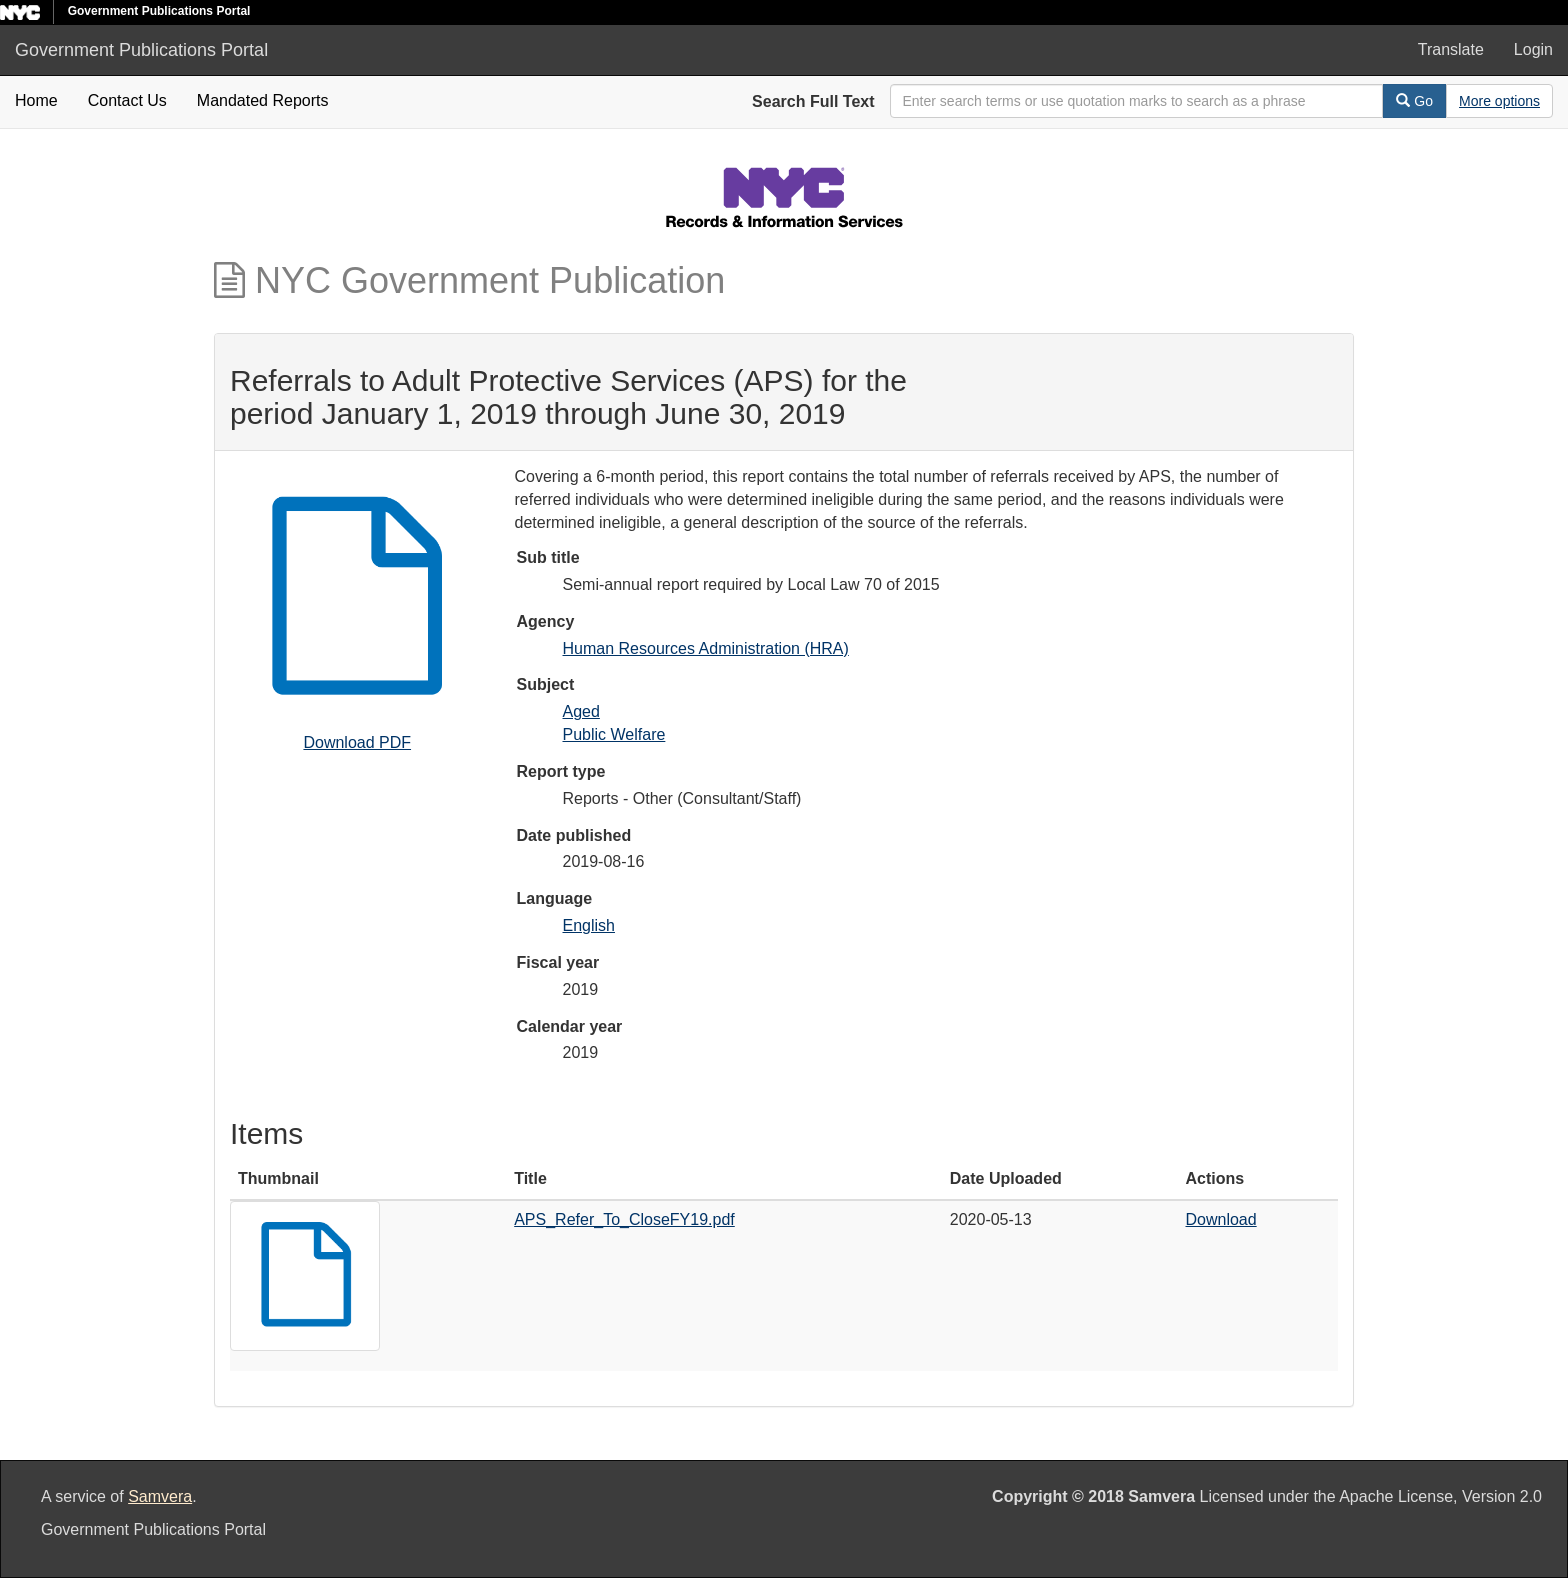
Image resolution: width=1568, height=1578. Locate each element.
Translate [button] (1451, 49)
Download (1221, 1219)
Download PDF (357, 742)
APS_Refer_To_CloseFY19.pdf (624, 1219)
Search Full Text (813, 101)
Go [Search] (1414, 101)
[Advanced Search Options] (1499, 101)
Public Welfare (614, 734)
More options (1499, 101)
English (589, 925)
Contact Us (127, 100)
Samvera (160, 1496)
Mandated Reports (263, 100)
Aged (581, 711)
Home (36, 100)
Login (1533, 49)
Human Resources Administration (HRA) (706, 648)
